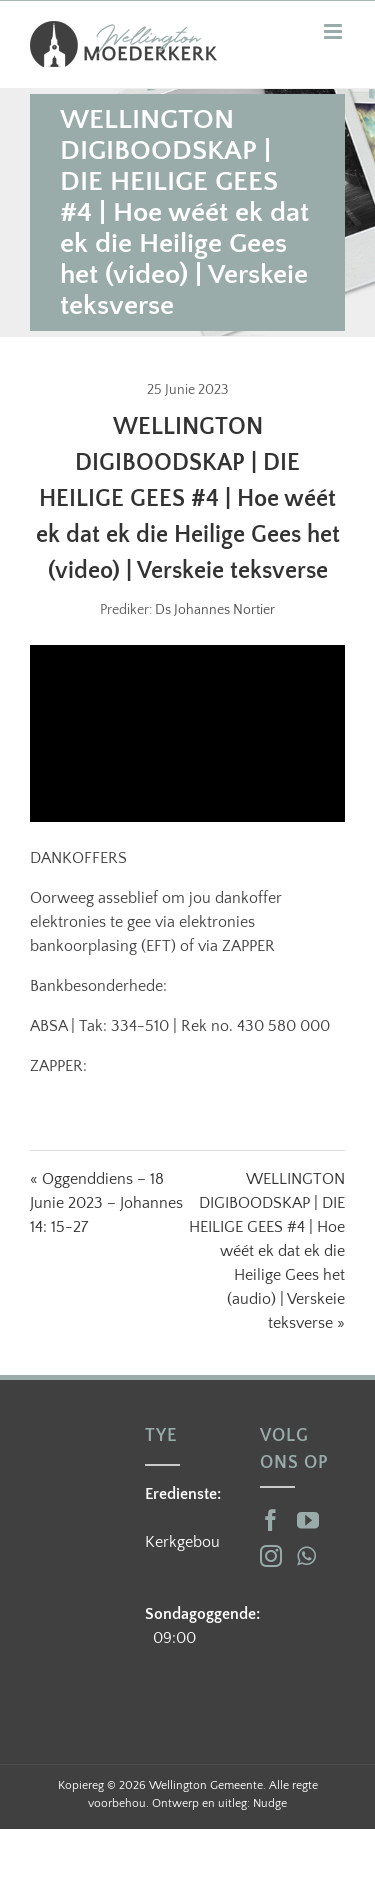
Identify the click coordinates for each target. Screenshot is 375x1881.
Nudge (270, 1803)
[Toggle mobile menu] (334, 31)
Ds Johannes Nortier (215, 610)
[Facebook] (271, 1520)
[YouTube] (308, 1520)
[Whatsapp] (306, 1556)
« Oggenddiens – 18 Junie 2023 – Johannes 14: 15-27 (106, 1203)
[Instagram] (271, 1556)
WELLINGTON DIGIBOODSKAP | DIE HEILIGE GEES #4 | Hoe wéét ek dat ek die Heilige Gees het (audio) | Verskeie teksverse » (267, 1251)
